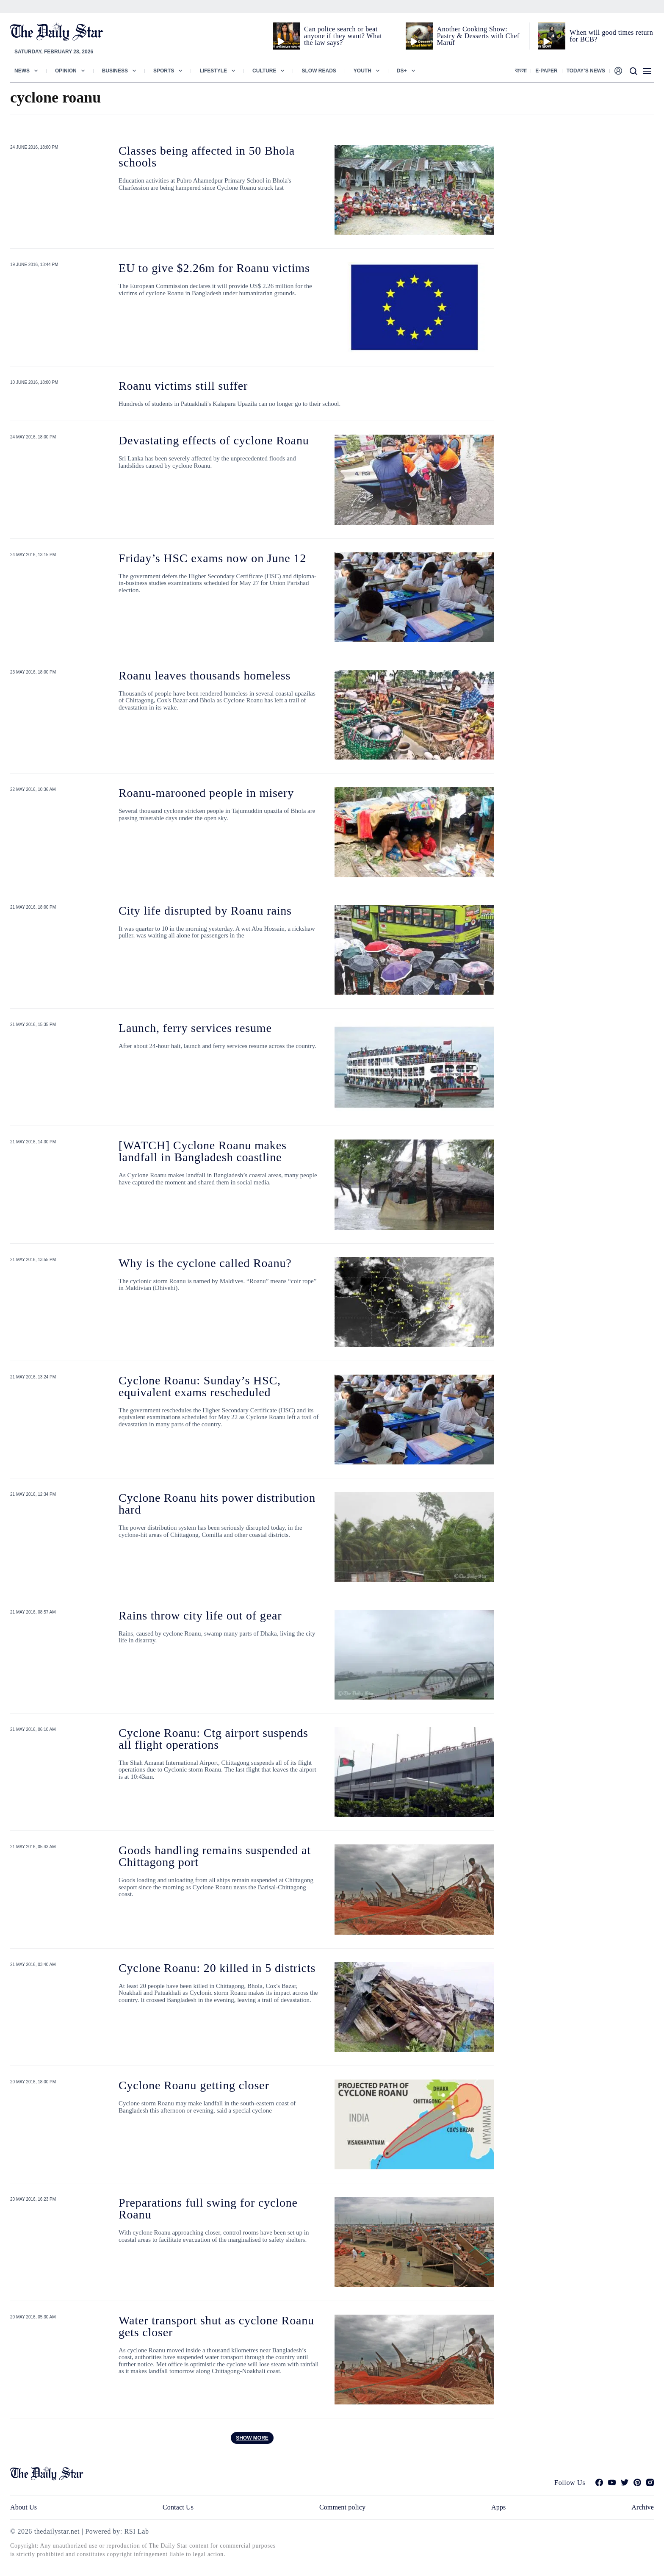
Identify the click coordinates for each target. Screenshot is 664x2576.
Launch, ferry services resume (195, 1027)
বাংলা (520, 71)
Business (115, 71)
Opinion (66, 71)
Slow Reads (319, 71)
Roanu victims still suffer (183, 385)
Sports (163, 71)
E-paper (546, 71)
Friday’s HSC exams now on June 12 (212, 558)
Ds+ (402, 71)
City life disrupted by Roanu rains (205, 910)
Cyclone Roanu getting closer (194, 2085)
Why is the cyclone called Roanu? (205, 1263)
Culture (264, 71)
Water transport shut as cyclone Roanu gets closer (216, 2326)
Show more (252, 2438)
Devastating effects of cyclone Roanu (214, 440)
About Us (23, 2507)
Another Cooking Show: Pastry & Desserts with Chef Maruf (478, 35)
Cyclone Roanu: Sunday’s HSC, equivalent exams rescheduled (200, 1386)
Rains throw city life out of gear (200, 1615)
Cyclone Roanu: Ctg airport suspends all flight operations (213, 1738)
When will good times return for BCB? (611, 36)
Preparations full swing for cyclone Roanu (208, 2208)
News (22, 71)
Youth (362, 71)
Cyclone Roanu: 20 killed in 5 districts (217, 1967)
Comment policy (342, 2507)
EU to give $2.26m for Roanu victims (214, 268)
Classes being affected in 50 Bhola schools (207, 156)
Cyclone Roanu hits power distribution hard (217, 1503)
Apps (498, 2507)
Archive (642, 2507)
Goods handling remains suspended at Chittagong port (215, 1856)
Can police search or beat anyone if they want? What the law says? (343, 35)
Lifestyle (213, 71)
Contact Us (178, 2507)
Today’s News (586, 71)
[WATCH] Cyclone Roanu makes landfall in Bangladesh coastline (203, 1151)
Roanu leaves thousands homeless (204, 675)
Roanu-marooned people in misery (206, 792)
